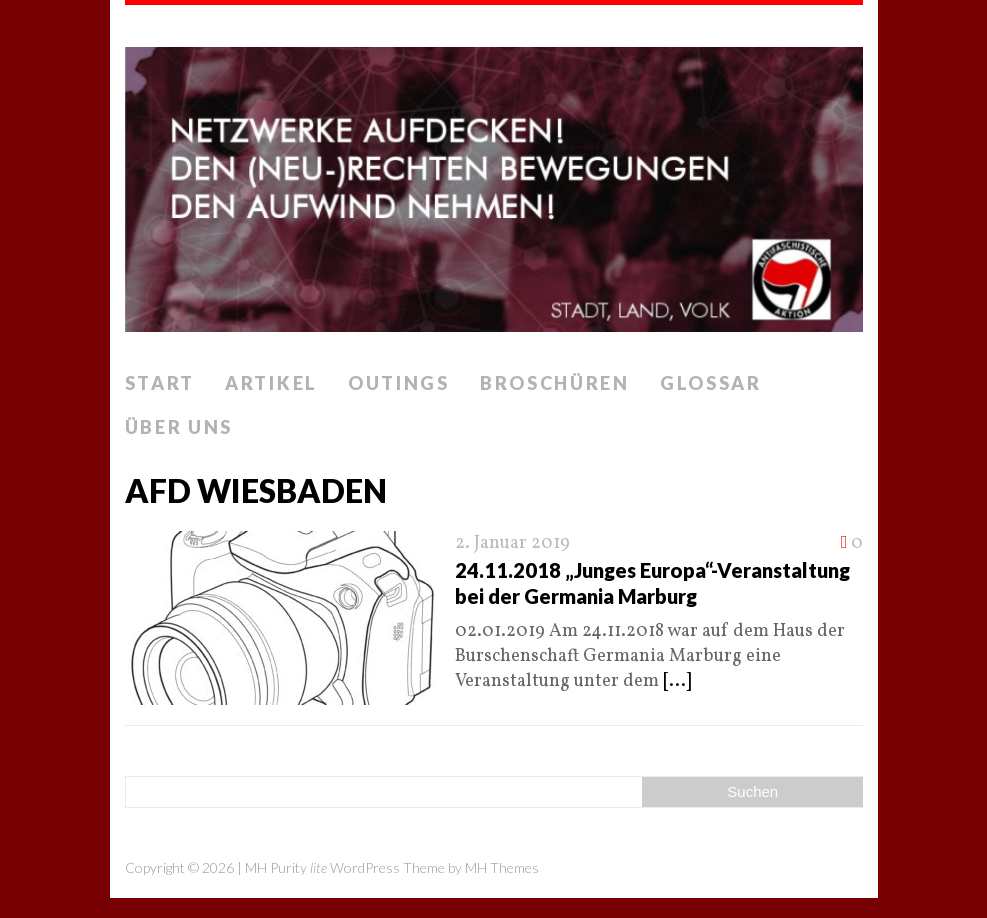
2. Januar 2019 (512, 543)
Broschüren (555, 383)
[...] (677, 681)
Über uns (179, 427)
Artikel (271, 383)
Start (160, 383)
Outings (399, 383)
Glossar (711, 383)
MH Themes (502, 867)
